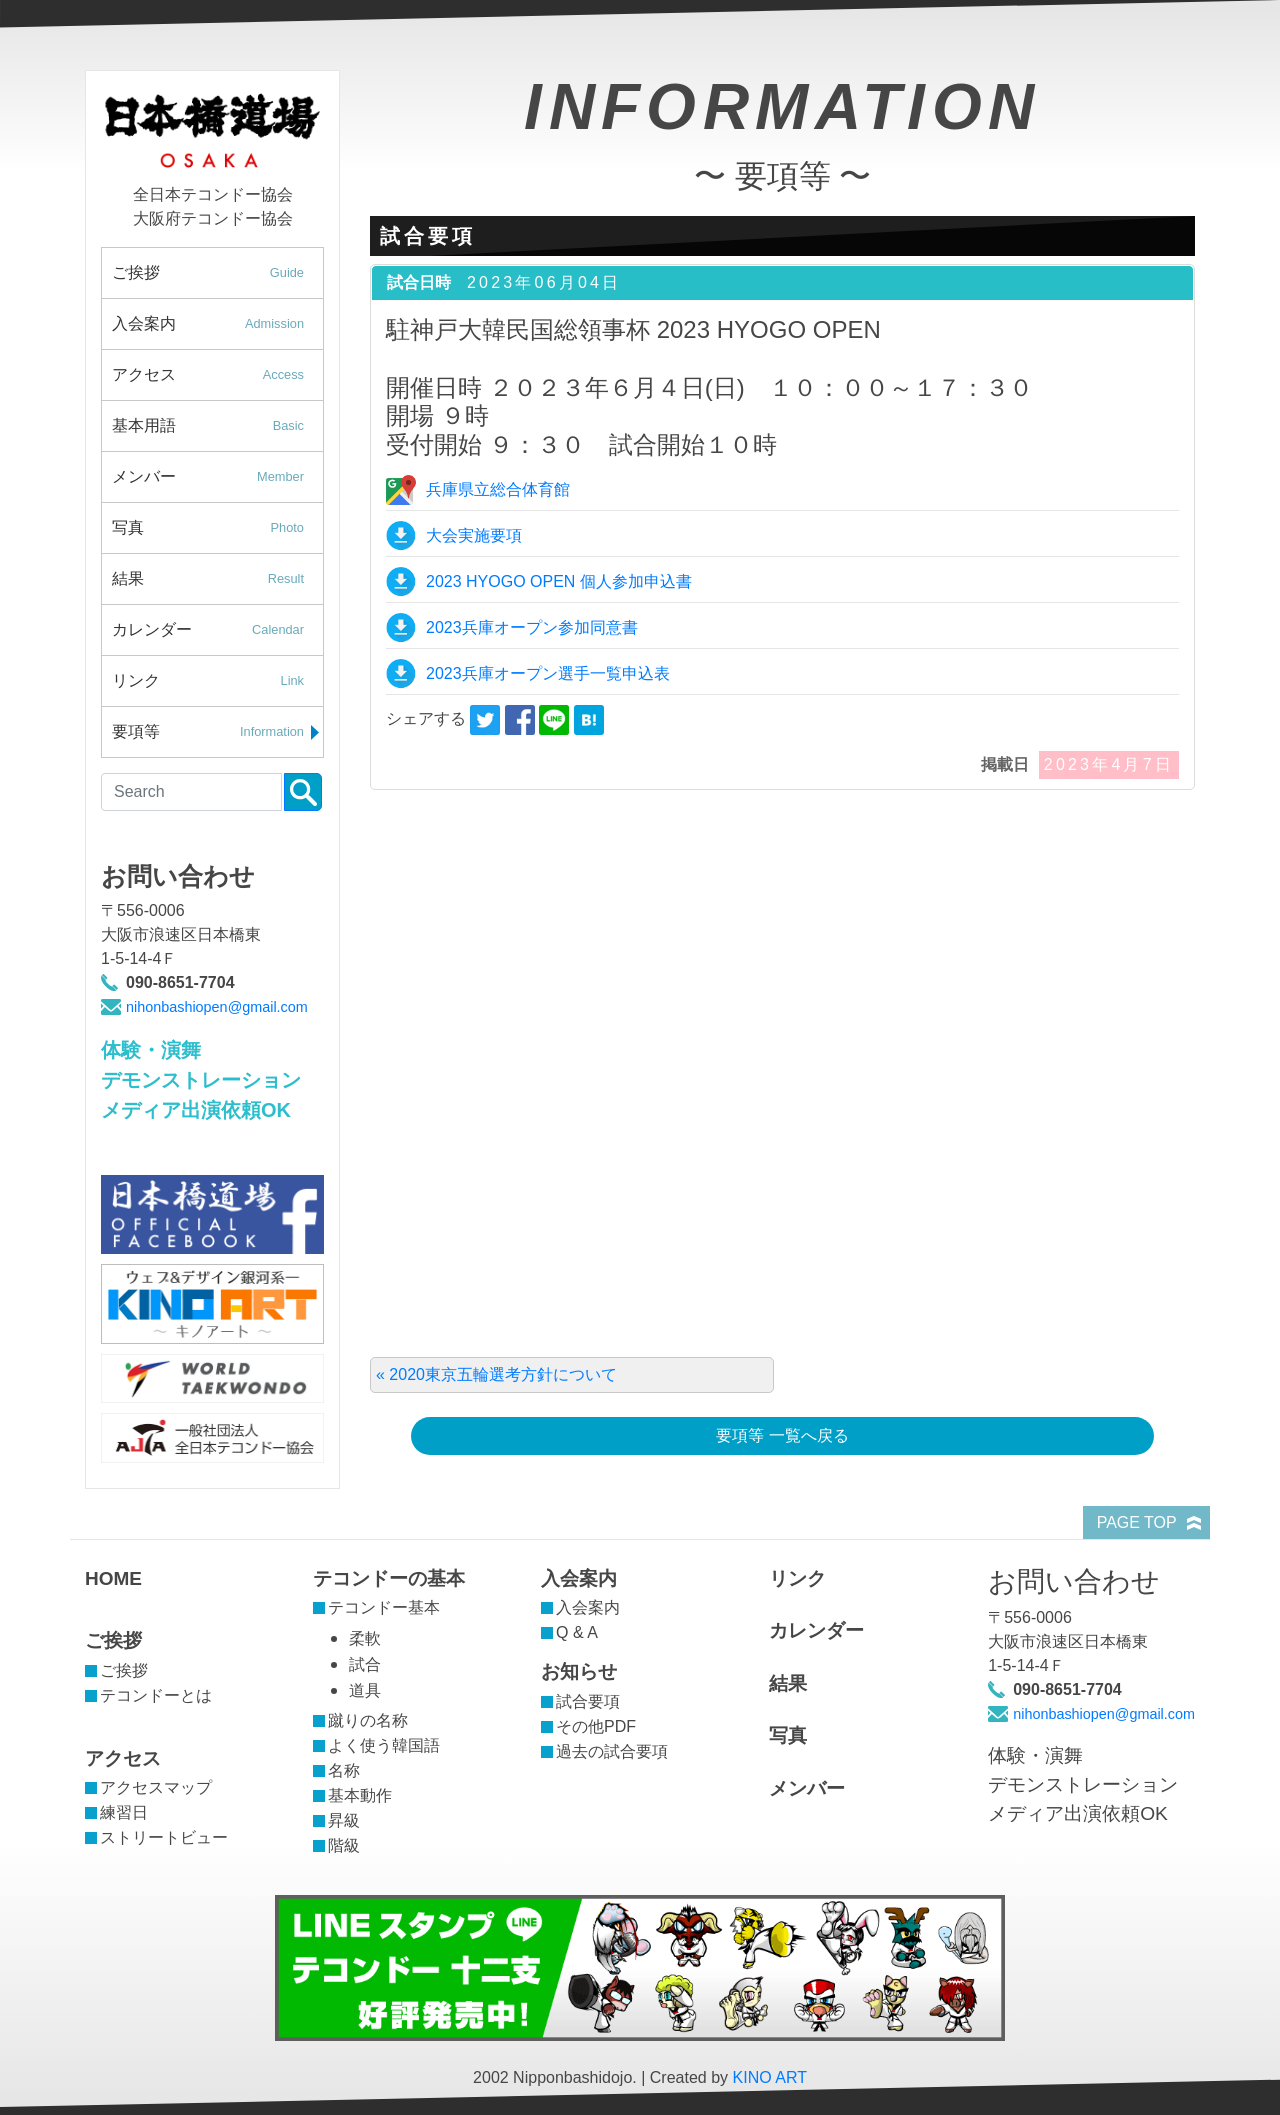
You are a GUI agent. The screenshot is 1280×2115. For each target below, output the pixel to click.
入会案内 (217, 324)
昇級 (344, 1820)
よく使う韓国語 (384, 1745)
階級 (344, 1845)
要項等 (217, 732)
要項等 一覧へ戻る (782, 1435)
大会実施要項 (474, 535)
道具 (365, 1690)
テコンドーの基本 (389, 1578)
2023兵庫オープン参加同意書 (532, 627)
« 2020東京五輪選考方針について (496, 1374)
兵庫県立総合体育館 (498, 489)
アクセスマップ (156, 1787)
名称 (344, 1770)
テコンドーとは (156, 1695)
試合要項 (588, 1701)
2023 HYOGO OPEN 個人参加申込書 (559, 581)
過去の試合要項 (612, 1751)
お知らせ (579, 1671)
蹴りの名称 (368, 1720)
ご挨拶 (217, 273)
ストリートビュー (164, 1837)
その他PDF (596, 1726)
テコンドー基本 (384, 1607)
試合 (365, 1664)
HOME (113, 1578)
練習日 (124, 1812)
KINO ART (770, 2077)
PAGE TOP (1137, 1522)
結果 (217, 579)
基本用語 (217, 426)
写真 (217, 528)
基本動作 (360, 1795)
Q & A (577, 1632)
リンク (217, 681)
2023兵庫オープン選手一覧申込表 (548, 673)
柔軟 (365, 1638)
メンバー (217, 477)
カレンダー (217, 630)
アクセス (217, 375)
